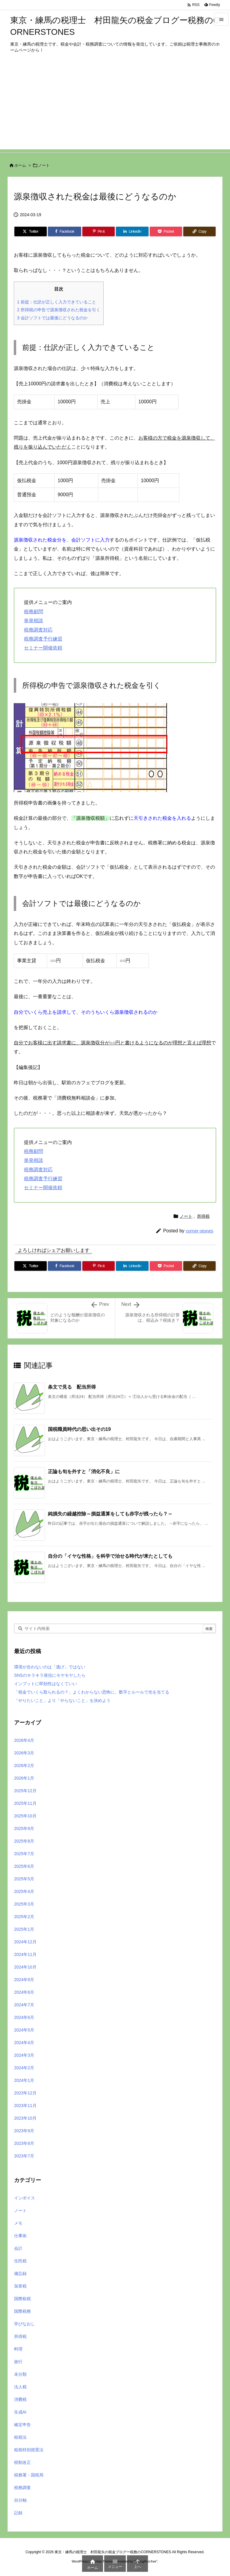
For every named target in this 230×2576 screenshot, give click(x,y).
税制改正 (22, 2462)
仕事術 (20, 2235)
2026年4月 (24, 1740)
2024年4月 (24, 2042)
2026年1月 (24, 1778)
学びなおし (24, 2323)
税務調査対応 (38, 629)
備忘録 (20, 2273)
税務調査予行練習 (43, 638)
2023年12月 (25, 2093)
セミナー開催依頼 (43, 647)
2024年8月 (24, 1992)
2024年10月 (25, 1967)
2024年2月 (24, 2067)
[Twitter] (30, 231)
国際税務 (22, 2311)
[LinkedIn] (132, 231)
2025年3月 (24, 1904)
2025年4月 (24, 1891)
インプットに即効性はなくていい (45, 1683)
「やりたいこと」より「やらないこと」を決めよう (62, 1700)
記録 (18, 2512)
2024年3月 (24, 2055)
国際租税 (22, 2298)
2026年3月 (24, 1753)
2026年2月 (24, 1765)
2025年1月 (24, 1929)
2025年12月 (25, 1790)
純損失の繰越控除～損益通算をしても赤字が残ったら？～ (110, 1513)
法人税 (20, 2386)
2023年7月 (24, 2156)
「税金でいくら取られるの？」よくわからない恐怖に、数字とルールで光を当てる (91, 1692)
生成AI (20, 2412)
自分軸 (20, 2500)
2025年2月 (24, 1916)
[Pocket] (166, 231)
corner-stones (199, 1230)
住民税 (20, 2260)
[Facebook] (64, 231)
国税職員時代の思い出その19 (79, 1429)
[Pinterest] (98, 231)
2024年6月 (24, 2017)
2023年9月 (24, 2130)
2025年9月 (24, 1828)
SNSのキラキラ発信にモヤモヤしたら (50, 1675)
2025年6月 (24, 1866)
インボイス (24, 2197)
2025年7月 (24, 1853)
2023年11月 (25, 2105)
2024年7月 (24, 2004)
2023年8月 (24, 2143)
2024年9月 (24, 1979)
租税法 (20, 2437)
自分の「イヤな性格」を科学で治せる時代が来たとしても (110, 1556)
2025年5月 (24, 1878)
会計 (18, 2248)
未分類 (20, 2374)
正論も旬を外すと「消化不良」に (84, 1471)
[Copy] (199, 231)
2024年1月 (24, 2080)
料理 (18, 2349)
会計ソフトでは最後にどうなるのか (52, 317)
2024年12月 (25, 1941)
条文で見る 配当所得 (72, 1386)
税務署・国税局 (28, 2475)
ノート (44, 165)
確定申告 (22, 2424)
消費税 (20, 2399)
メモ (18, 2223)
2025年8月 (24, 1841)
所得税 (203, 1216)
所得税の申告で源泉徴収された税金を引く (58, 309)
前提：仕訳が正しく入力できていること (56, 302)
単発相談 (33, 620)
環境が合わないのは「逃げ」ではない (49, 1666)
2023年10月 (25, 2118)
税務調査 (22, 2487)
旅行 (18, 2361)
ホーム (20, 165)
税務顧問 (33, 611)
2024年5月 (24, 2030)
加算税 (20, 2286)
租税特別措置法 (28, 2449)
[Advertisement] (115, 107)
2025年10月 (25, 1815)
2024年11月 (25, 1954)
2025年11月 (25, 1803)
